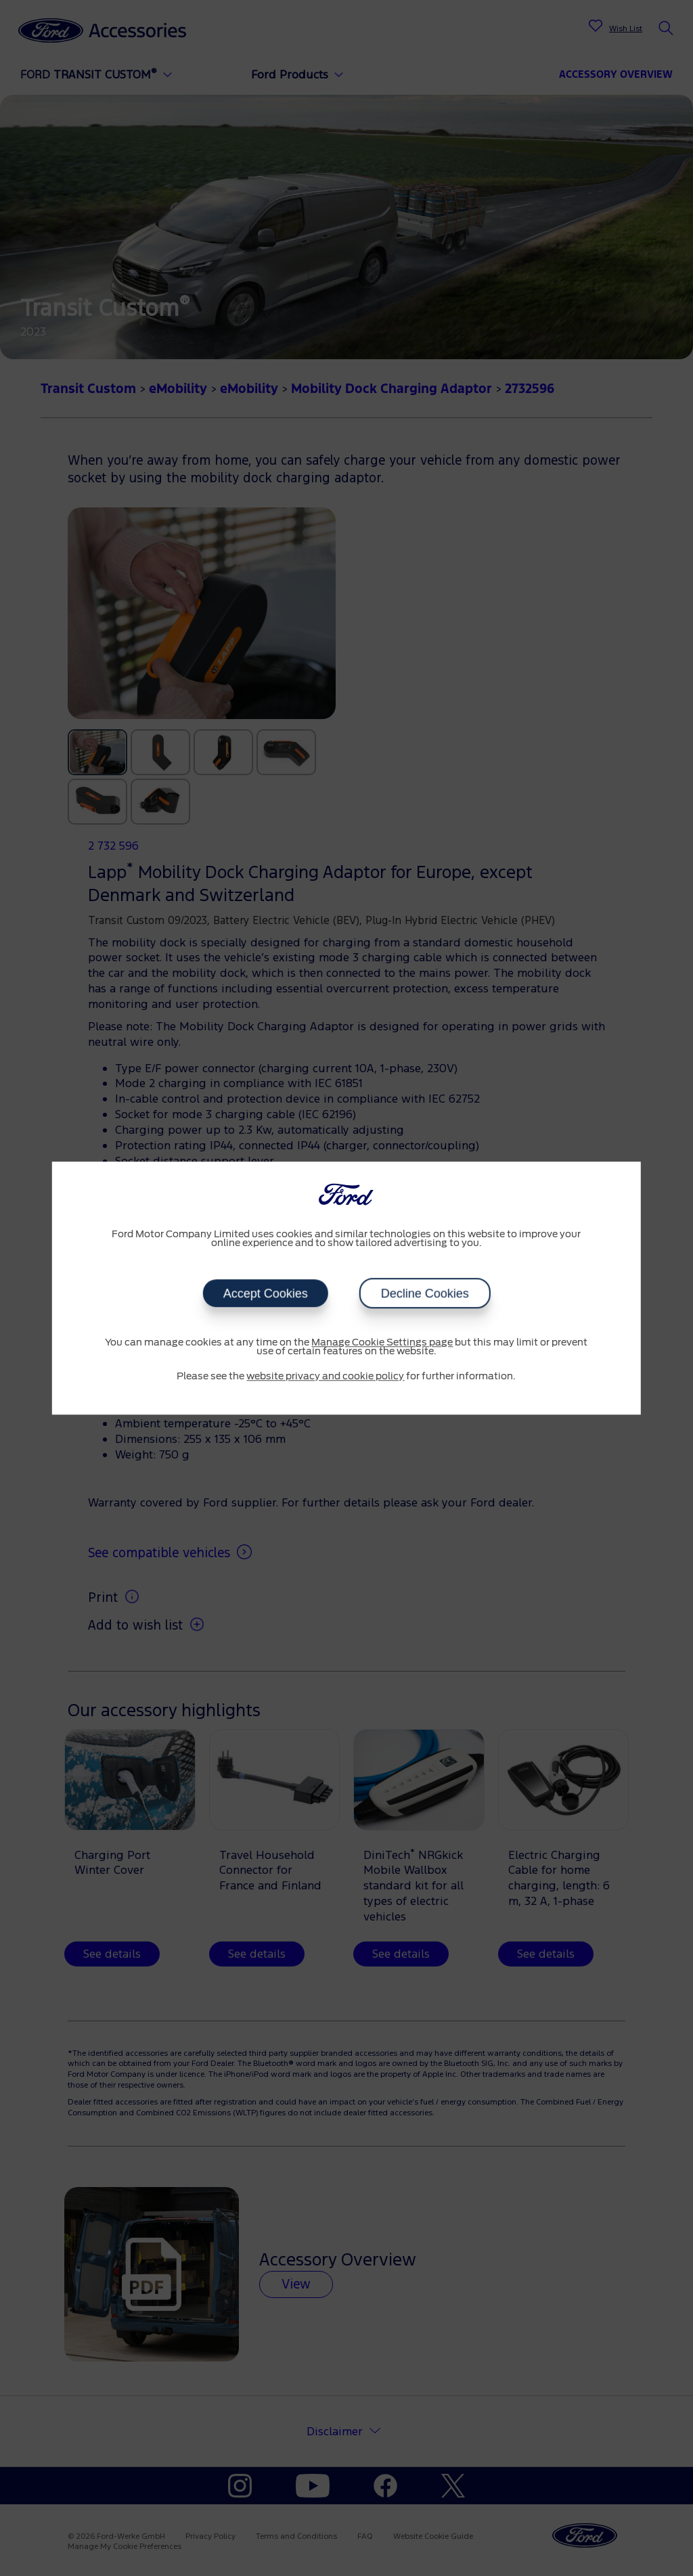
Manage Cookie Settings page (382, 1343)
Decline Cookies (424, 1293)
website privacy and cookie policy (325, 1376)
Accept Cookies (265, 1293)
